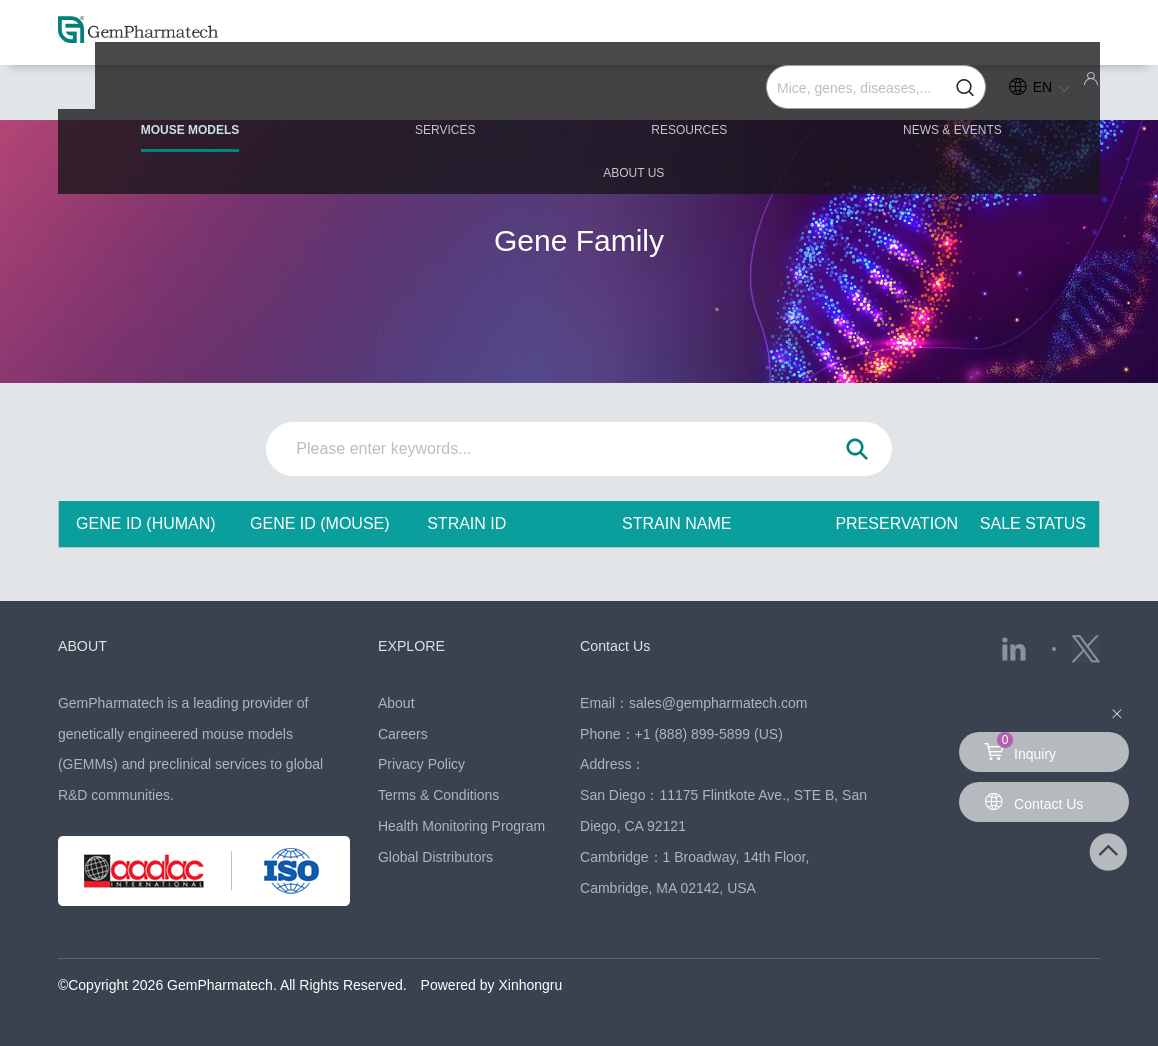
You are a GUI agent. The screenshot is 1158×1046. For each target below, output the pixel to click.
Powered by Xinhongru (492, 985)
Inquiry (1020, 747)
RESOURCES (579, 92)
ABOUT (84, 645)
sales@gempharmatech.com (718, 703)
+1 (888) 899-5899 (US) (709, 734)
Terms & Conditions (438, 795)
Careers (403, 734)
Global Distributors (435, 857)
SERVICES (381, 92)
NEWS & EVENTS (795, 92)
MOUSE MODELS (173, 101)
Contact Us (617, 645)
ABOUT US (1003, 92)
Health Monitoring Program (461, 826)
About (396, 703)
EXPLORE (413, 645)
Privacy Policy (421, 764)
